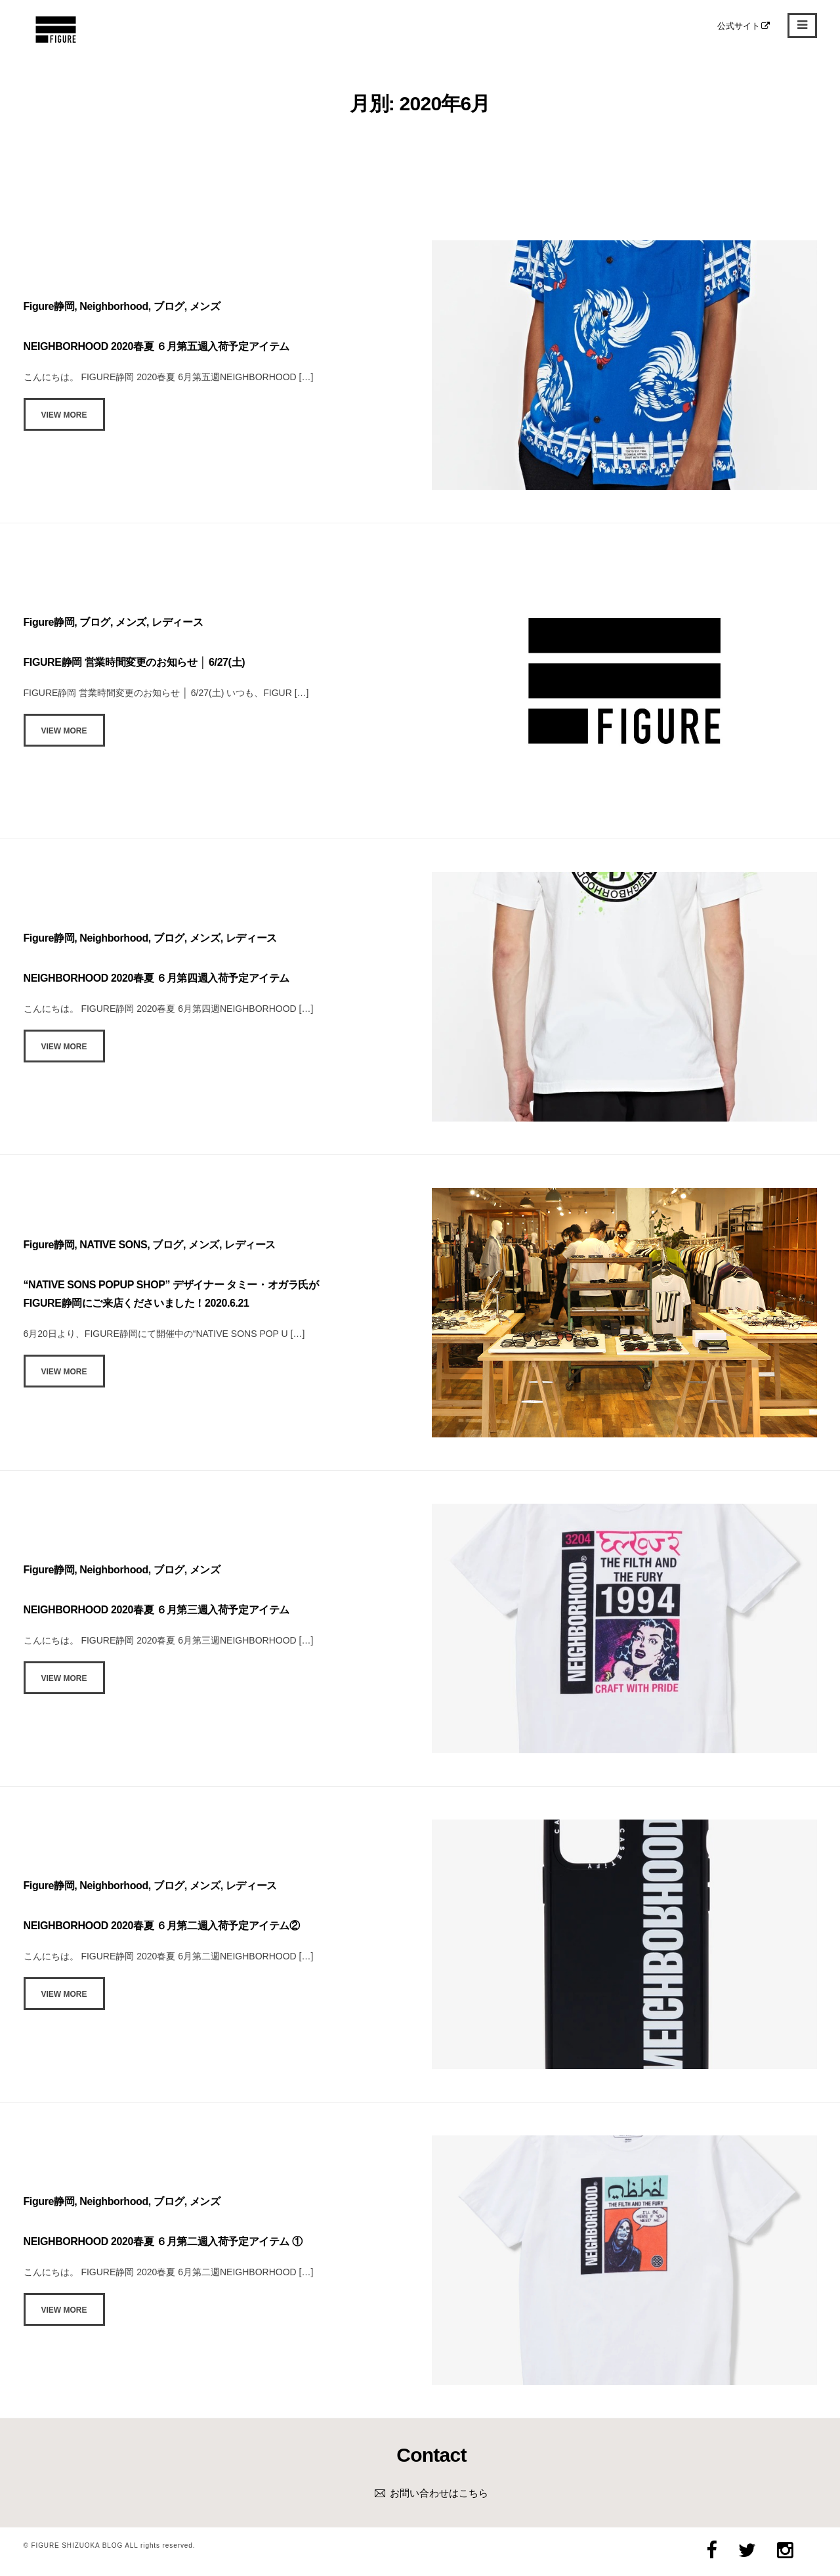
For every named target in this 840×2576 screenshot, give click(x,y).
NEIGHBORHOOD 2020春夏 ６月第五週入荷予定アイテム (157, 346)
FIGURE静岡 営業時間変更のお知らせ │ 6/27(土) (134, 662)
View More (64, 415)
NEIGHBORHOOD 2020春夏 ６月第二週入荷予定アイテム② (162, 1925)
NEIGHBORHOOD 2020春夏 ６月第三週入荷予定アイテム (157, 1609)
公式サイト (744, 26)
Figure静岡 (49, 306)
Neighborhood (113, 306)
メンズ (205, 306)
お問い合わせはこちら (439, 2493)
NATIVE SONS (113, 1244)
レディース (177, 622)
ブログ (169, 306)
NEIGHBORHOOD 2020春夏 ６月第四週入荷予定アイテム (157, 978)
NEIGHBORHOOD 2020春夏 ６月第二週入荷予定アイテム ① (163, 2241)
